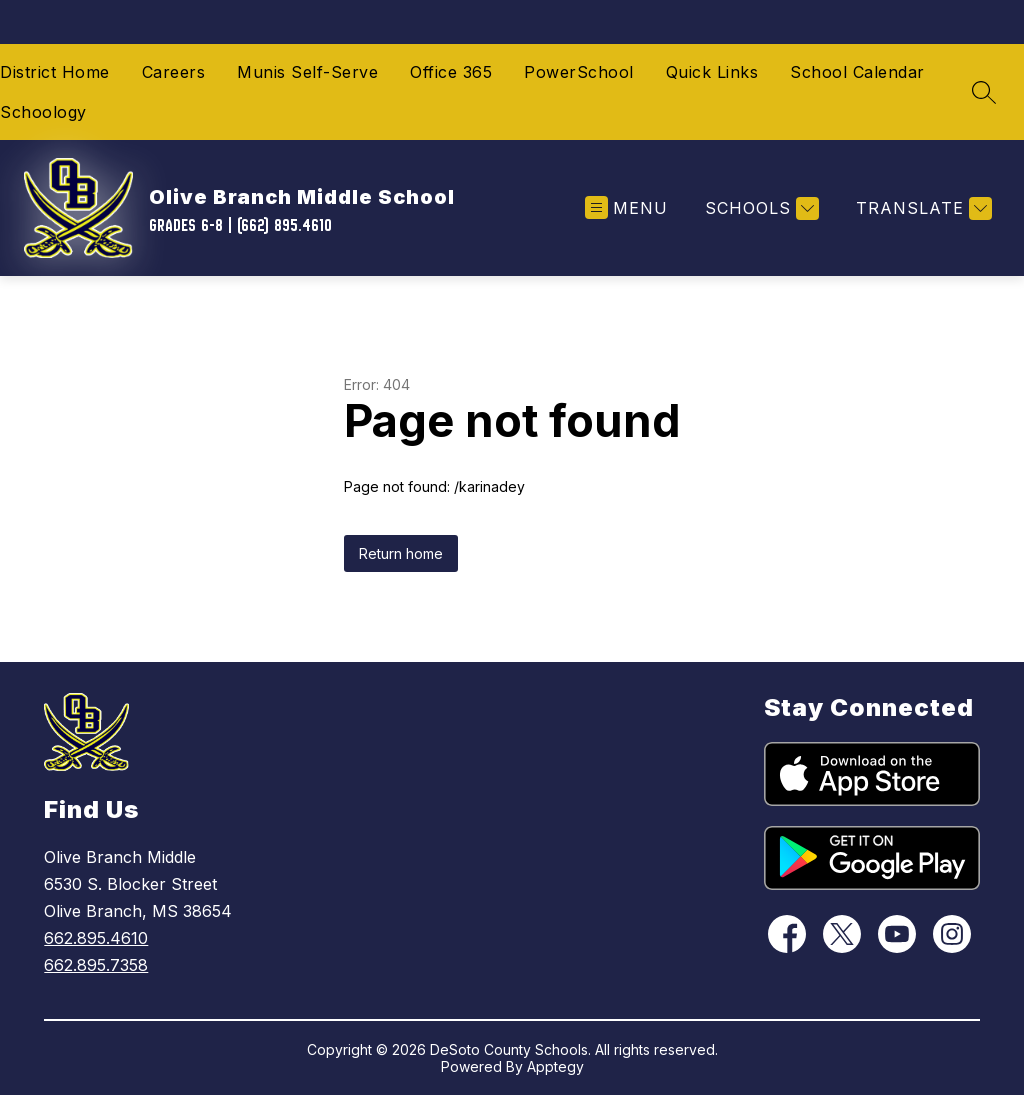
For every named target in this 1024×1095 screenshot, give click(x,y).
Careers (174, 72)
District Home (55, 72)
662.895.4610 (96, 938)
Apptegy (555, 1066)
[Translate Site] (921, 208)
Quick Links (712, 72)
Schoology (43, 112)
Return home (401, 553)
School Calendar (857, 72)
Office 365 (451, 72)
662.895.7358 (96, 965)
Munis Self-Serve (307, 72)
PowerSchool (579, 72)
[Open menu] (626, 208)
